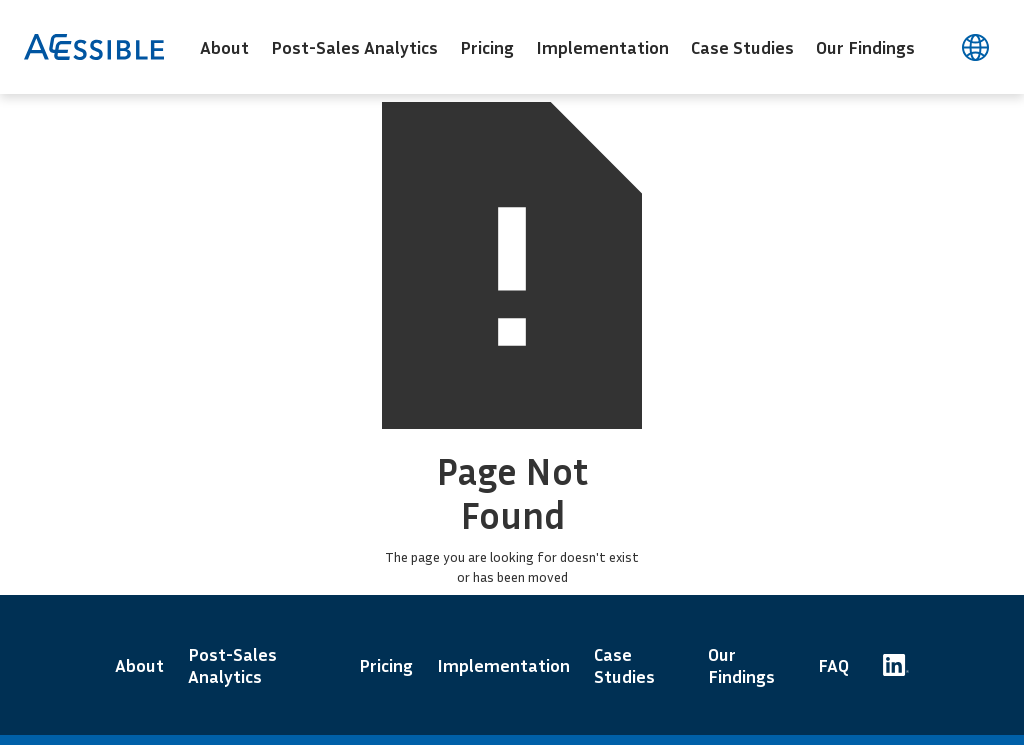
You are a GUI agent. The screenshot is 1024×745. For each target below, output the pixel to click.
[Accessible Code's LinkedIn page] (896, 665)
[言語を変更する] (975, 47)
